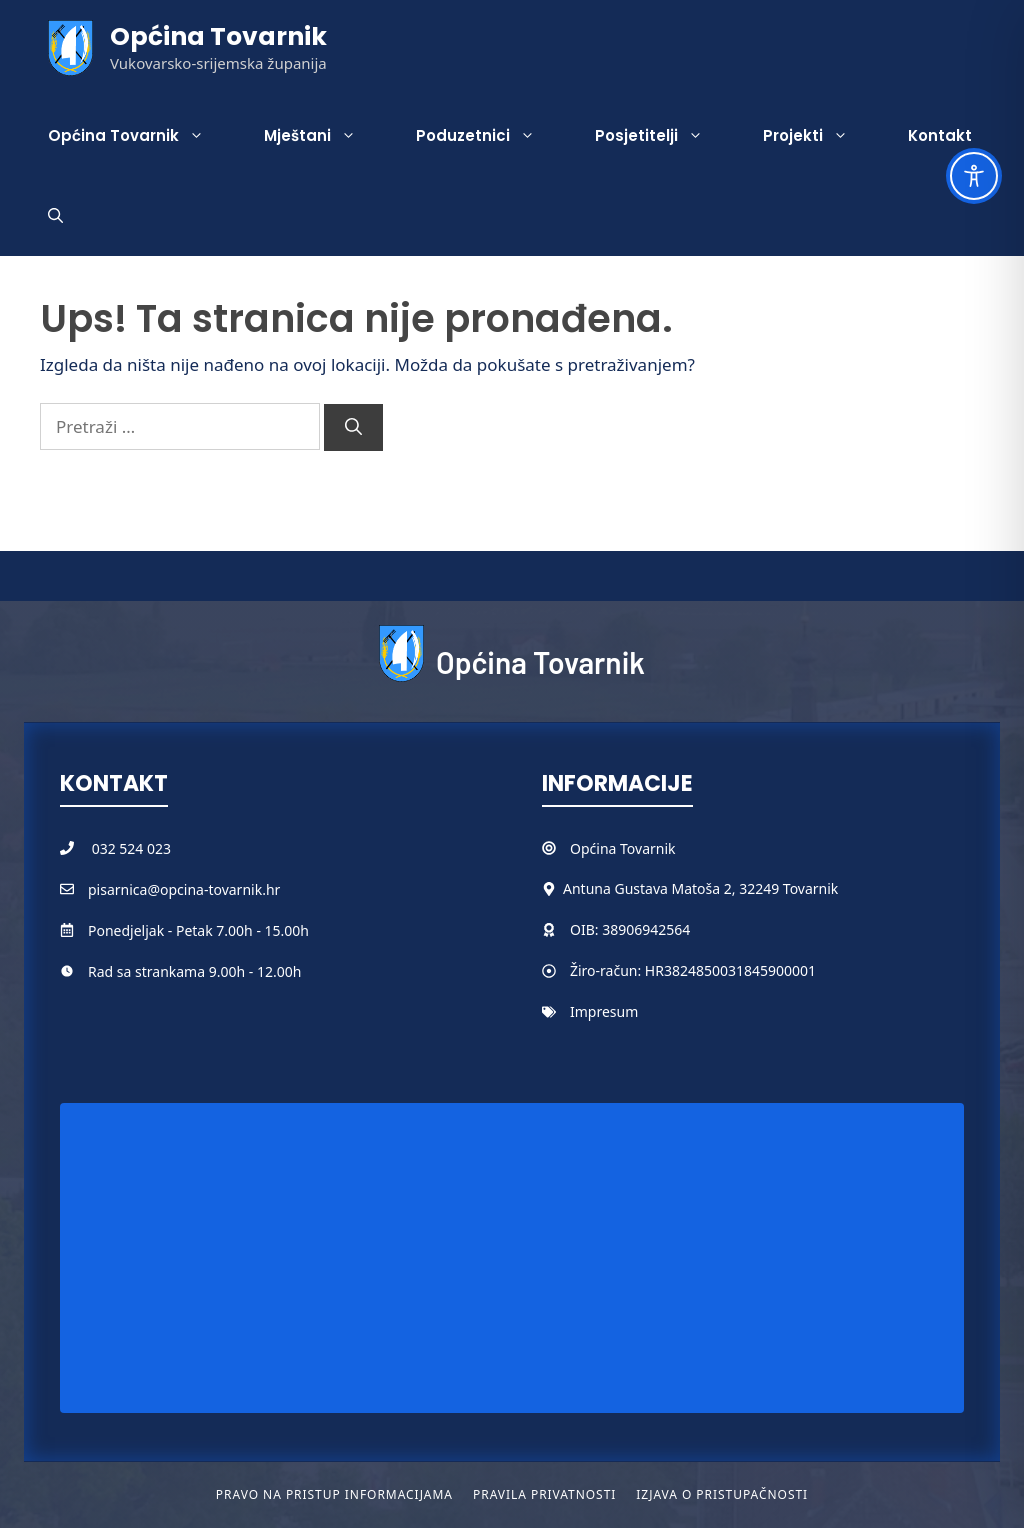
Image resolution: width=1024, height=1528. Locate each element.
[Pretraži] (353, 428)
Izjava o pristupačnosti (722, 1494)
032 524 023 (131, 848)
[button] (55, 216)
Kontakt (940, 135)
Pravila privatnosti (544, 1494)
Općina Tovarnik (218, 36)
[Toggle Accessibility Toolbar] (974, 176)
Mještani (325, 136)
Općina (595, 848)
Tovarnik (647, 848)
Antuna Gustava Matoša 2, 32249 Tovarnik (700, 888)
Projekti (820, 136)
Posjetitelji (664, 136)
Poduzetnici (490, 136)
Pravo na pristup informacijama (334, 1494)
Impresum (604, 1011)
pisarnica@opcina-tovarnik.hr (184, 889)
